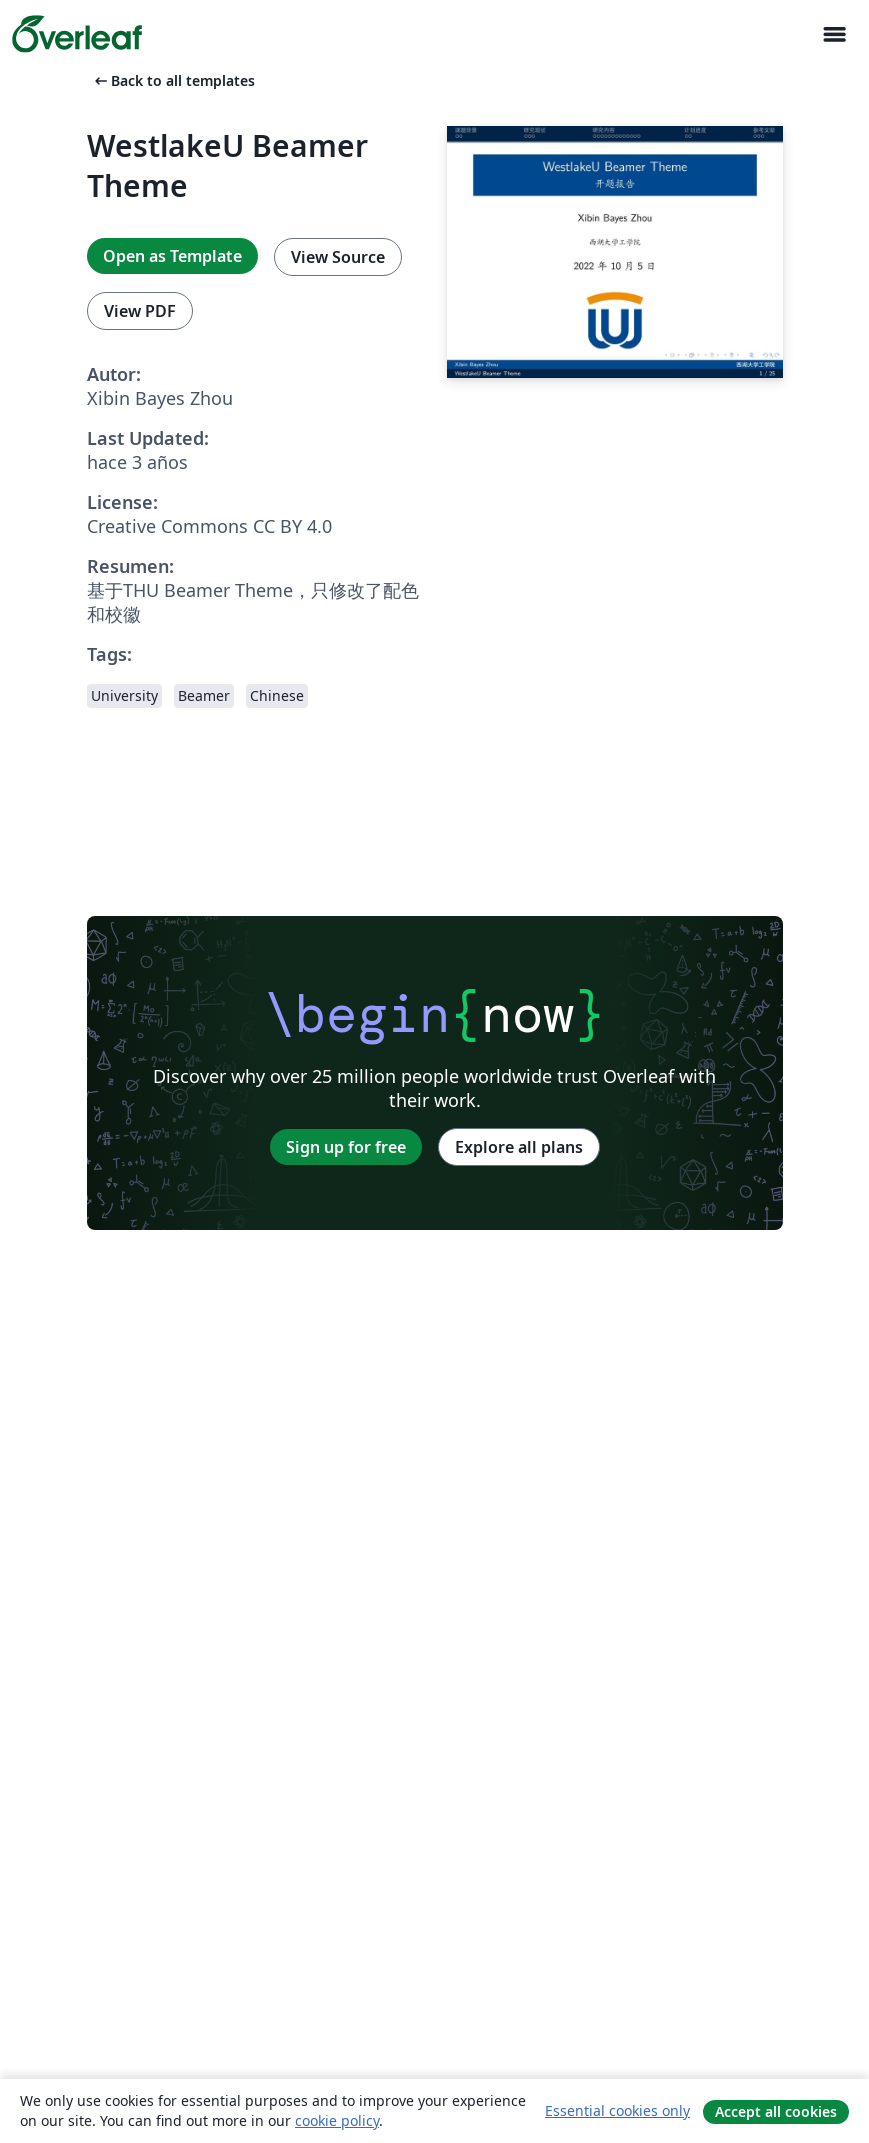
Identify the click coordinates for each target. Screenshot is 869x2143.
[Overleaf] (77, 34)
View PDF (140, 311)
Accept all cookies (776, 2111)
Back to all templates (173, 80)
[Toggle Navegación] (834, 34)
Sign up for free (346, 1147)
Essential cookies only (617, 2110)
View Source (338, 257)
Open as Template (172, 256)
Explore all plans (519, 1147)
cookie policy (337, 2120)
